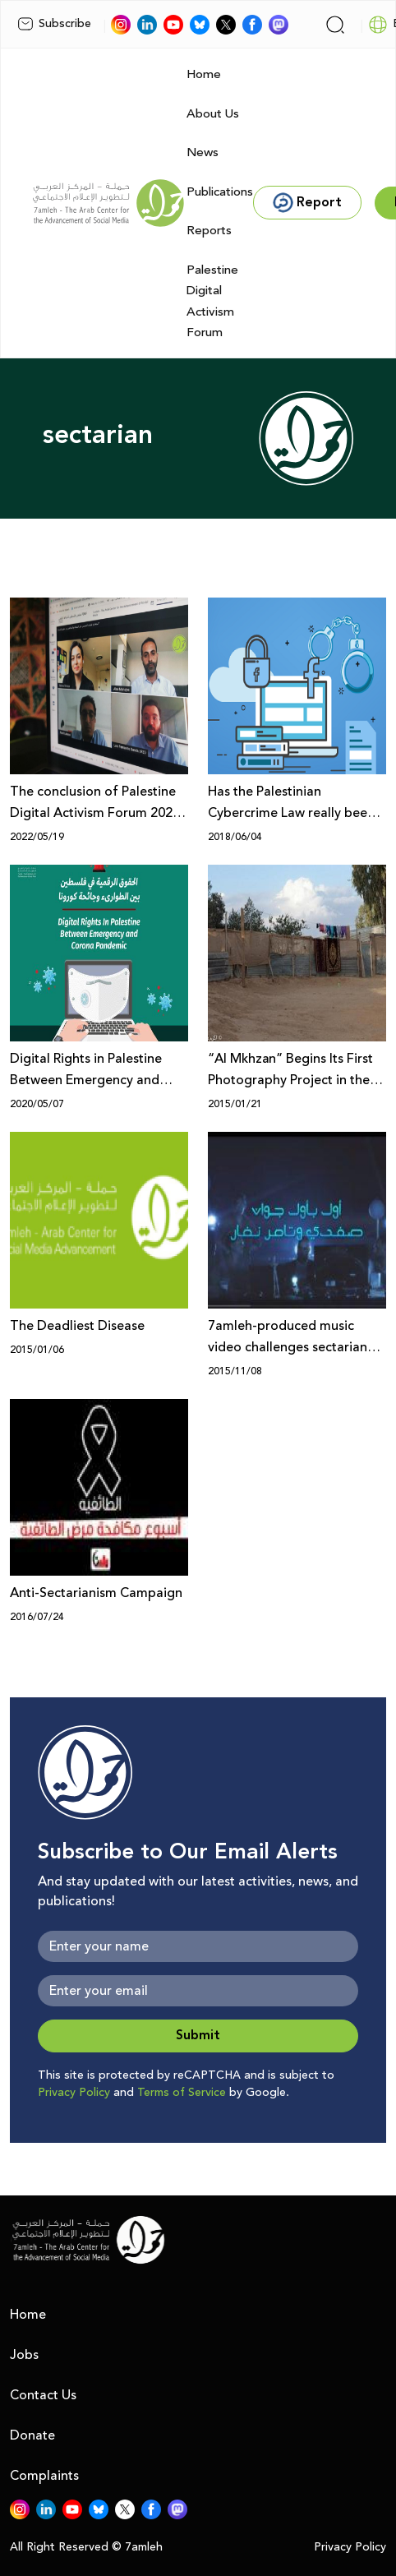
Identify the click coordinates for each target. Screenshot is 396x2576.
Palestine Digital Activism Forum (212, 302)
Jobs (24, 2355)
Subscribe (54, 24)
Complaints (44, 2476)
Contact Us (43, 2395)
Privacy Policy (74, 2093)
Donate (32, 2435)
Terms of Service (181, 2093)
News (202, 152)
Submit (198, 2035)
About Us (212, 113)
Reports (209, 230)
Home (203, 74)
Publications (219, 191)
